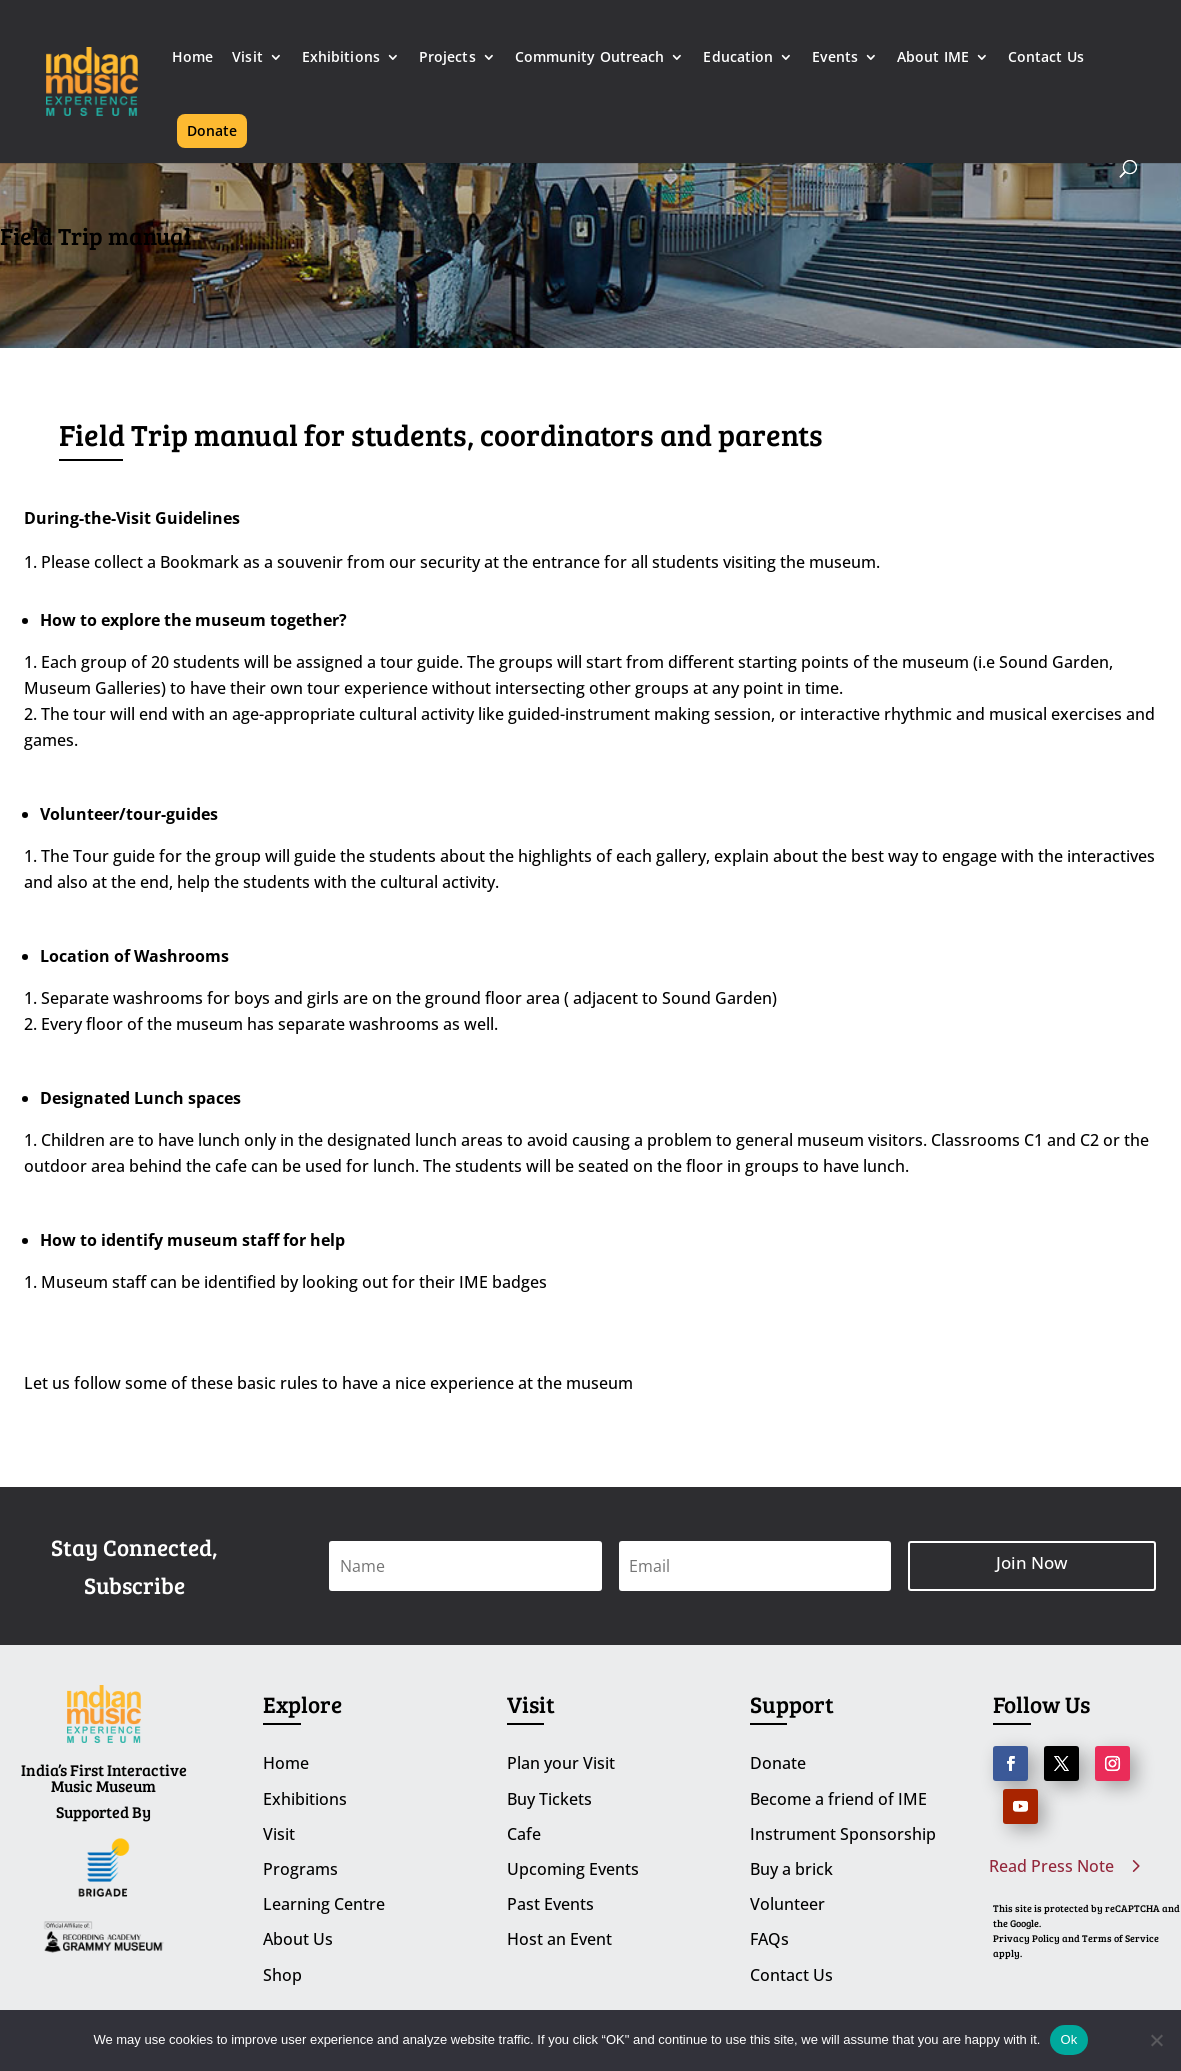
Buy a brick (791, 1869)
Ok (1068, 2039)
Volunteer (787, 1904)
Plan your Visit (561, 1763)
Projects (447, 58)
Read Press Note (1051, 1866)
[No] (1156, 2040)
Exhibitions (341, 58)
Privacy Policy (1026, 1938)
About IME (933, 58)
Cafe (524, 1834)
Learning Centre (324, 1904)
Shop (282, 1975)
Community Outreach (590, 58)
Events (835, 58)
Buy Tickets (549, 1799)
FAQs (769, 1939)
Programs (300, 1869)
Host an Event (559, 1939)
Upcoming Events (573, 1869)
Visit (247, 58)
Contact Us (1046, 58)
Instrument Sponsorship (843, 1834)
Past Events (550, 1904)
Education (738, 58)
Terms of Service (1120, 1938)
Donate (212, 130)
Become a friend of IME (838, 1799)
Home (192, 58)
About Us (298, 1939)
